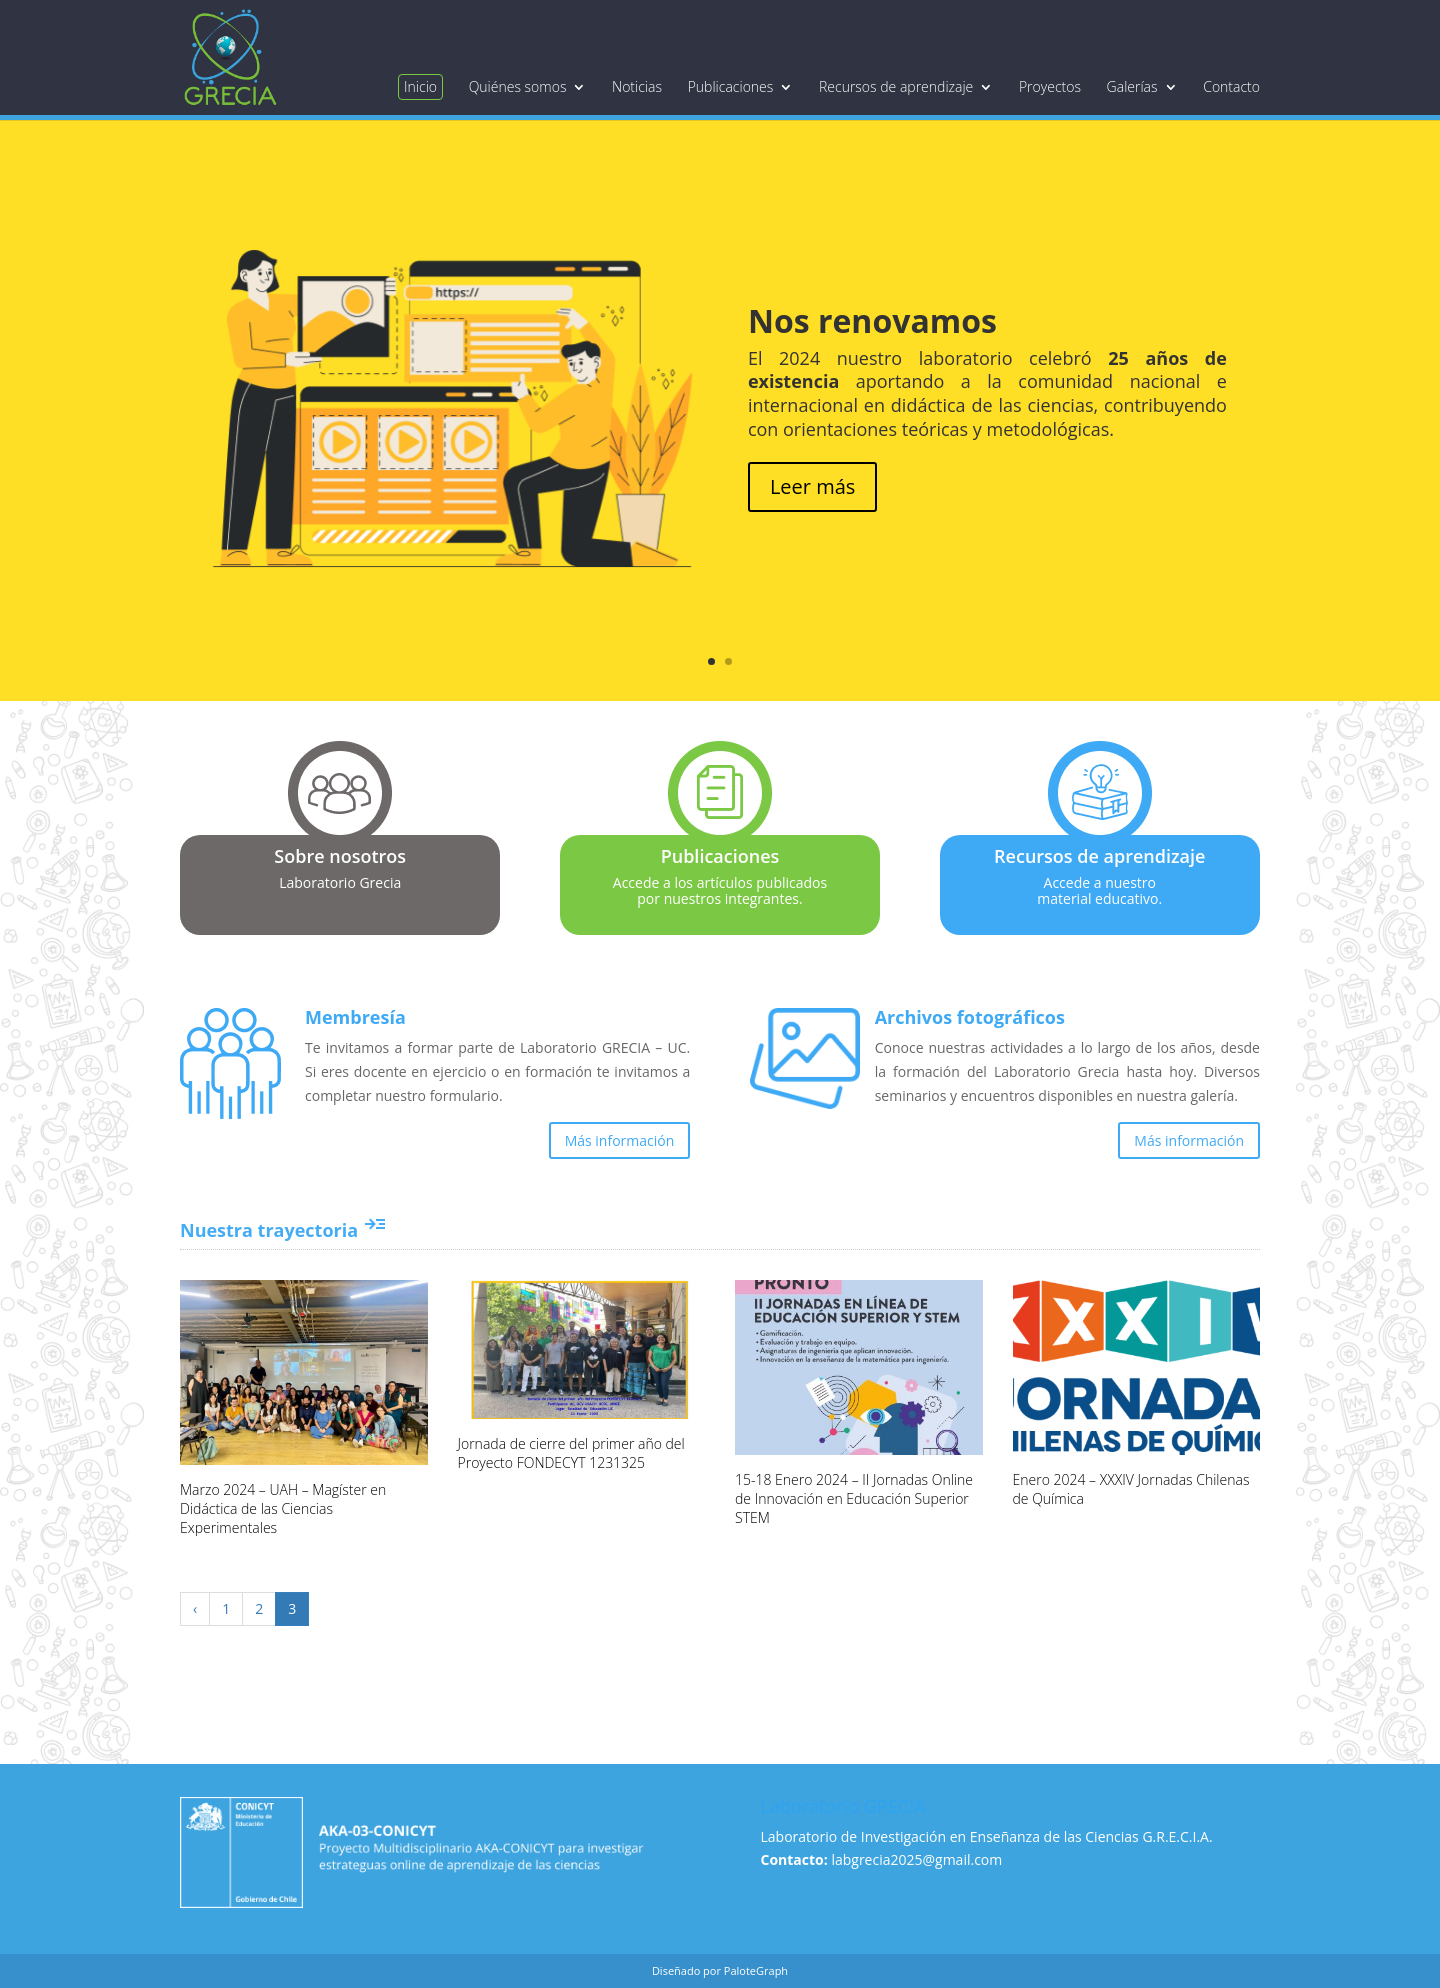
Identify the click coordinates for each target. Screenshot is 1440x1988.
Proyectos (1050, 87)
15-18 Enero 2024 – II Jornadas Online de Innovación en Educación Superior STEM (854, 1498)
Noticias (637, 87)
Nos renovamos (872, 320)
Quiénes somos (518, 87)
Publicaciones (731, 87)
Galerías (1132, 87)
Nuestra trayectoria (283, 1230)
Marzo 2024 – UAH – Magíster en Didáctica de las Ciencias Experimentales (283, 1508)
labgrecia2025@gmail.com (916, 1859)
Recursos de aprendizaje (896, 87)
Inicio (420, 86)
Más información (620, 1140)
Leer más (812, 486)
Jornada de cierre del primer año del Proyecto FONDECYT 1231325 (571, 1453)
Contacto (1231, 87)
